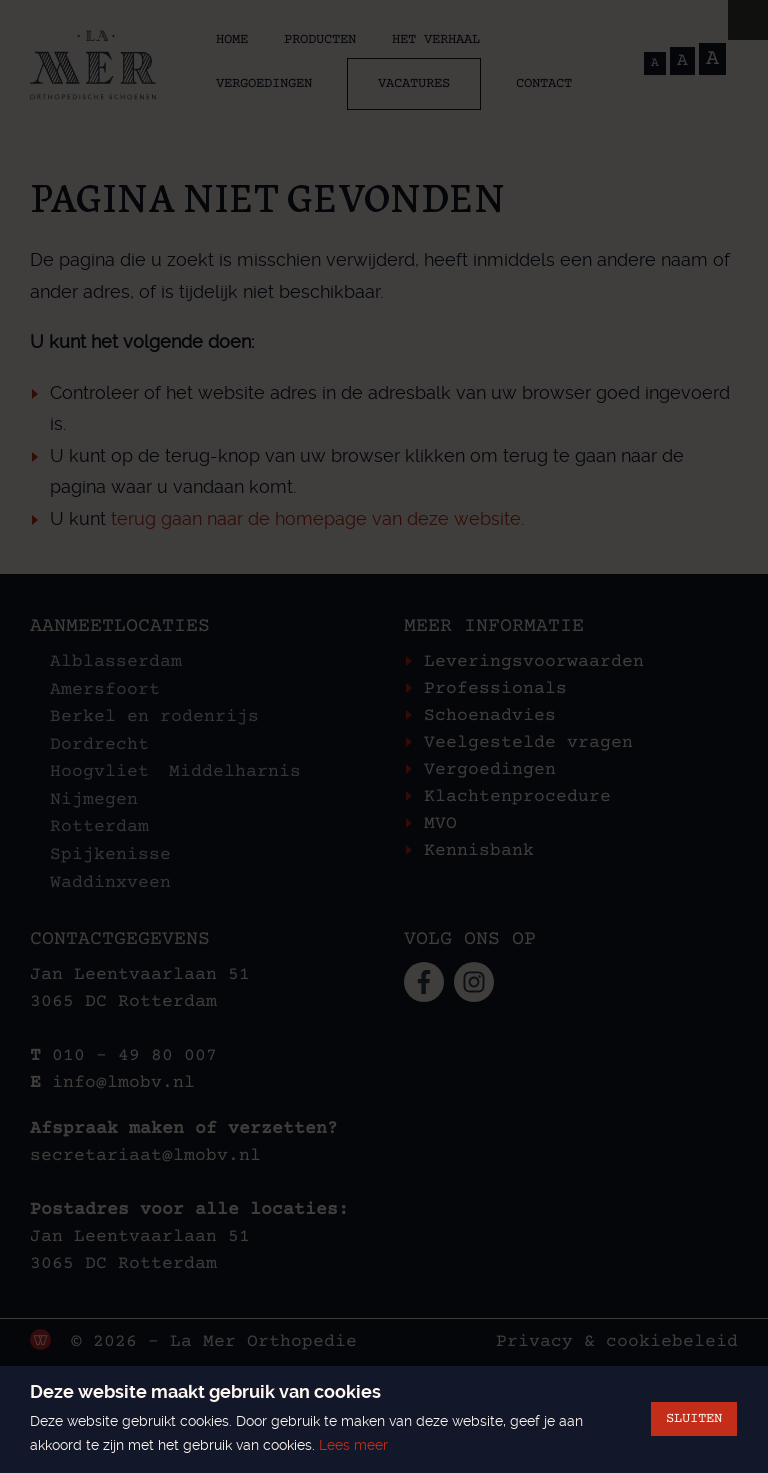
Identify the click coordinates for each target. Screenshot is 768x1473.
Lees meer (353, 1445)
